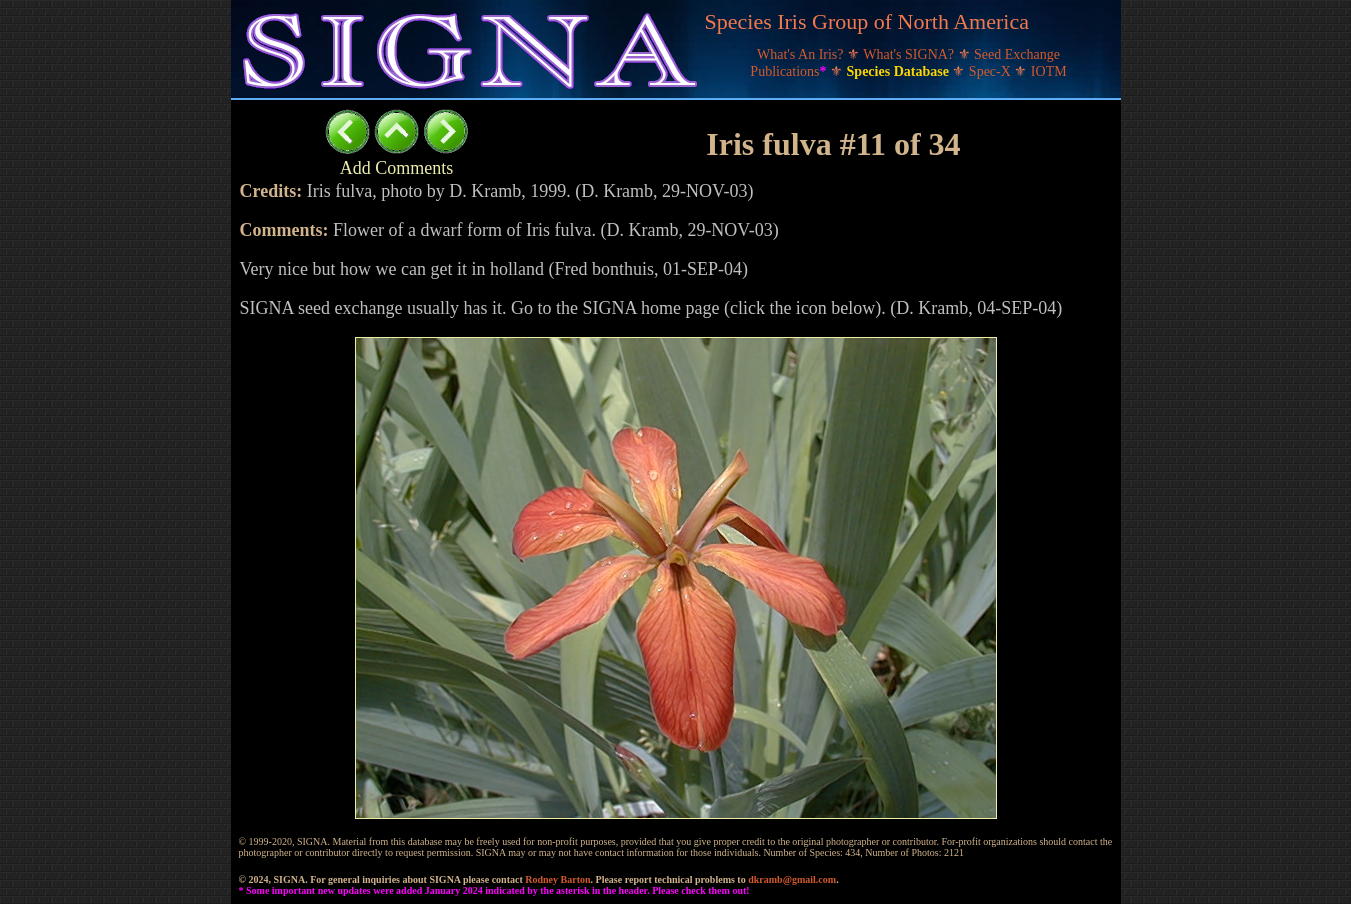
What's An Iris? (802, 54)
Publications (790, 71)
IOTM (1049, 71)
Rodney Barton (557, 879)
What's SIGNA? (910, 54)
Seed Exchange (1017, 54)
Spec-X (992, 71)
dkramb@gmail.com (792, 879)
